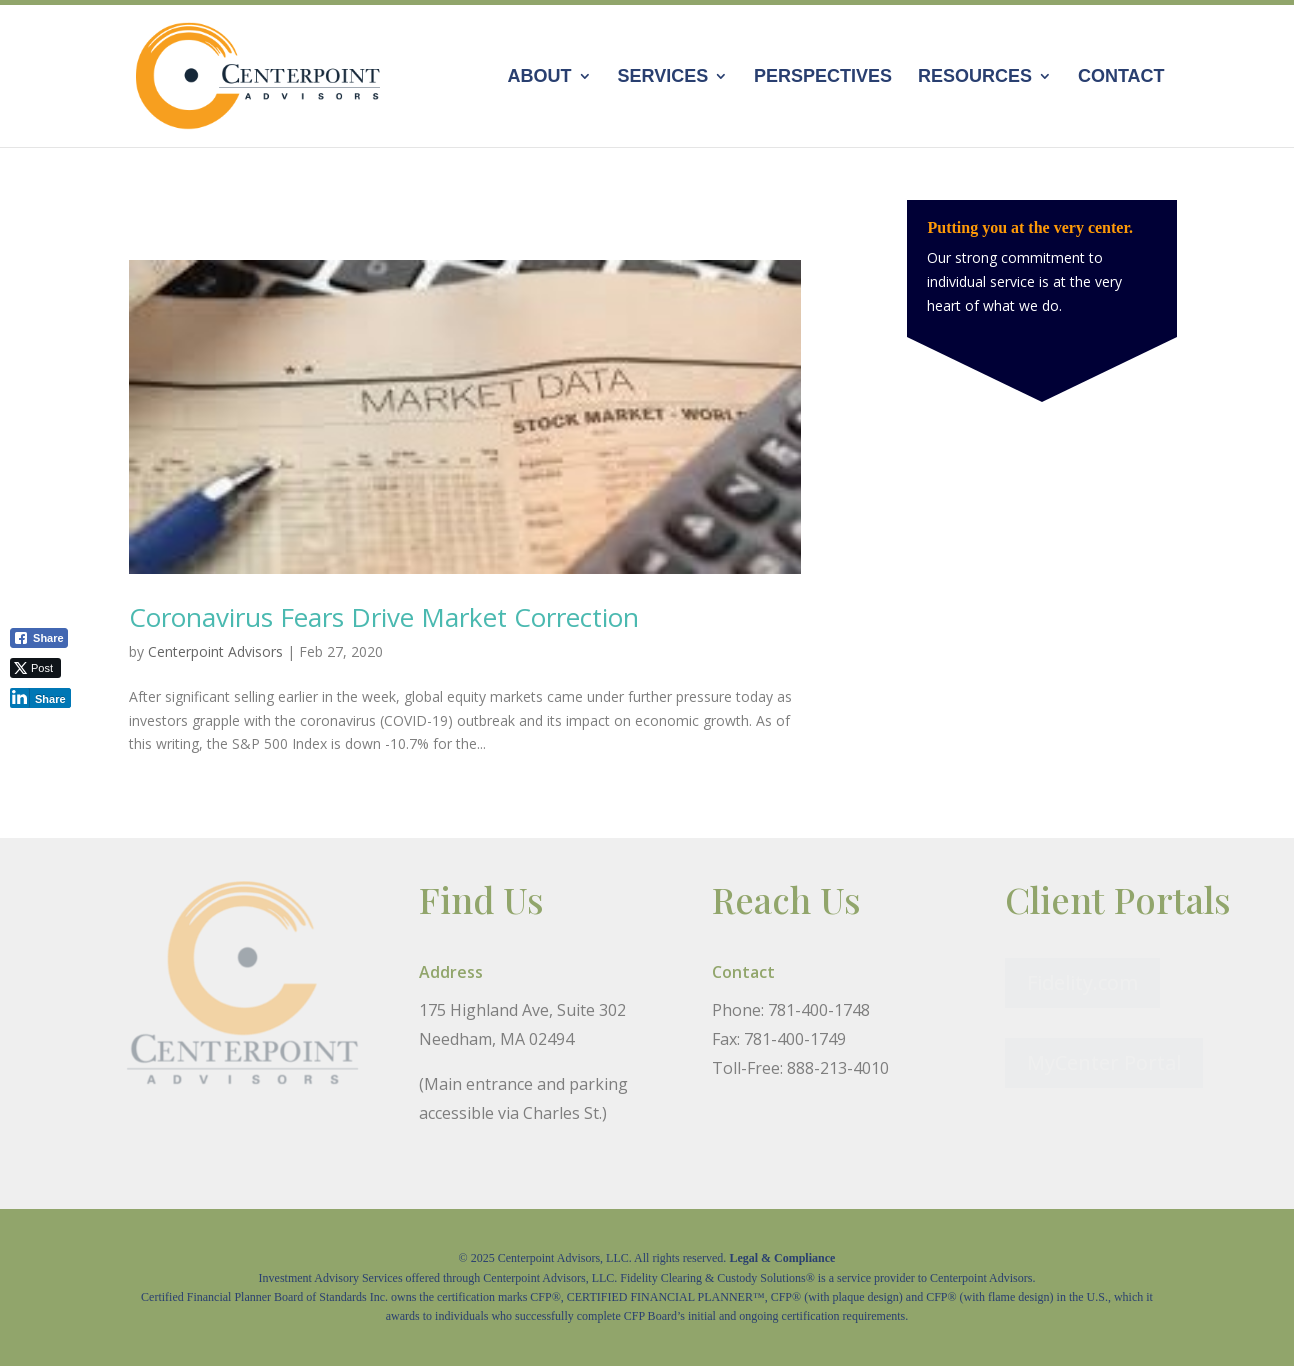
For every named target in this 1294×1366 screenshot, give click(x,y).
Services (662, 77)
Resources (975, 77)
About (540, 77)
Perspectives (823, 77)
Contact (1121, 77)
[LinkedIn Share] (40, 698)
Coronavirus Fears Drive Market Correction (384, 617)
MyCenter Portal (1104, 1062)
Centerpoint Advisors (215, 651)
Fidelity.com (1082, 982)
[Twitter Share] (35, 668)
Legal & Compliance (782, 1258)
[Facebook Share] (39, 638)
